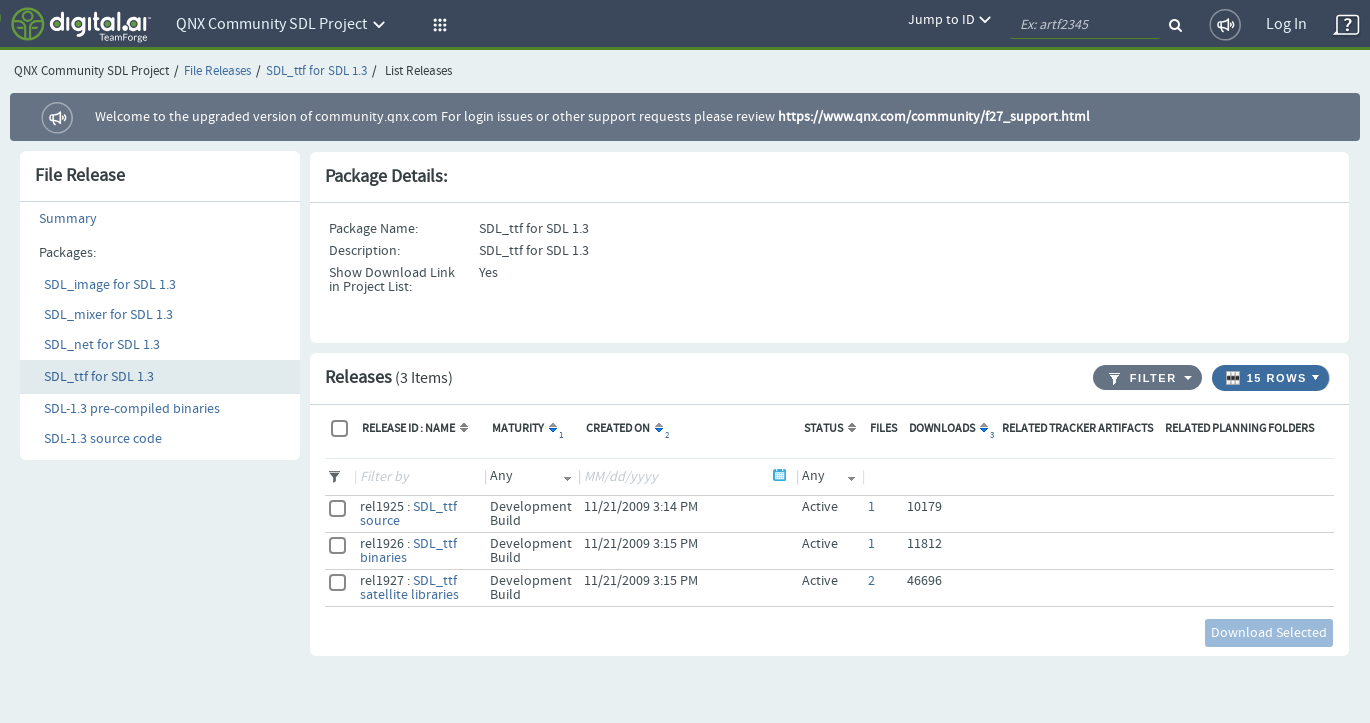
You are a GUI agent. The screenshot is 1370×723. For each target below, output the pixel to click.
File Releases (217, 71)
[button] (437, 25)
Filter (1143, 378)
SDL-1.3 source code (103, 439)
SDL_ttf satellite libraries (409, 588)
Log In (1286, 24)
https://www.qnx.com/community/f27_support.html (934, 117)
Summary (68, 219)
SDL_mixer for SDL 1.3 (108, 315)
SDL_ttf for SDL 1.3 (316, 71)
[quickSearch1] (1085, 25)
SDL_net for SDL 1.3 (102, 345)
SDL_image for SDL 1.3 (110, 285)
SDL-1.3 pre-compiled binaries (132, 409)
